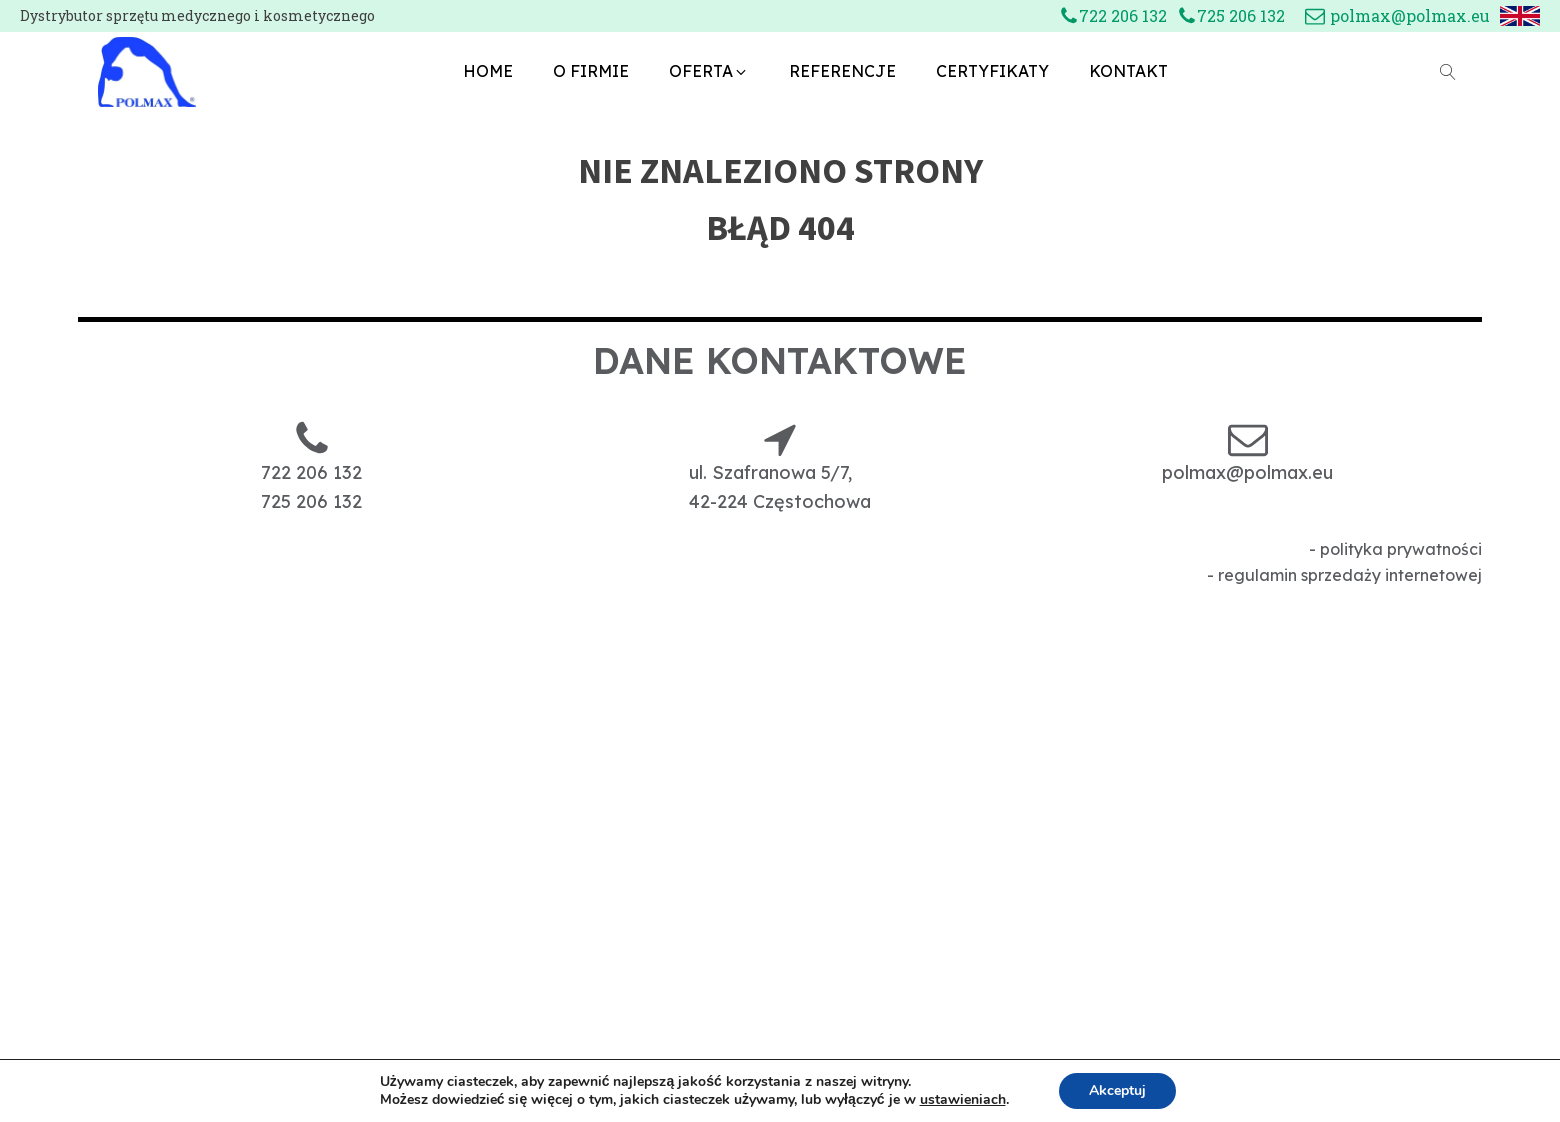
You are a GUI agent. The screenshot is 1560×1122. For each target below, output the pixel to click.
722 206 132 (1123, 15)
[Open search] (1448, 72)
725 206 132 (1241, 15)
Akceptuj (1117, 1090)
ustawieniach (963, 1100)
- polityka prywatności (1395, 549)
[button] (709, 72)
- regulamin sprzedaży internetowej (1344, 575)
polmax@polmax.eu (1410, 15)
